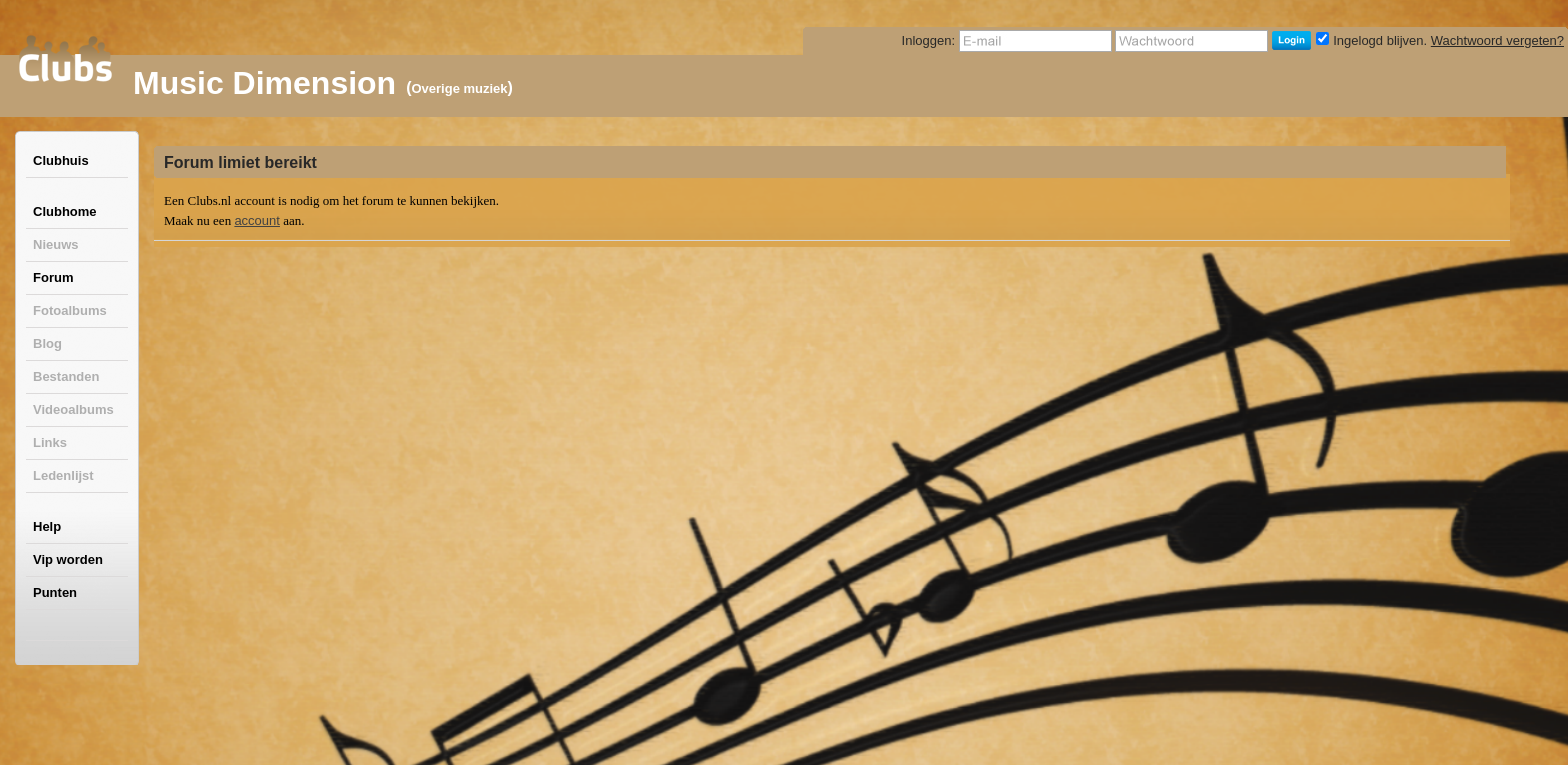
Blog (47, 343)
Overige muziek (459, 88)
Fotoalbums (70, 310)
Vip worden (68, 559)
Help (47, 526)
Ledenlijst (63, 475)
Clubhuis (61, 160)
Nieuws (56, 244)
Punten (55, 592)
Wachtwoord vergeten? (1497, 40)
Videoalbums (73, 409)
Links (50, 442)
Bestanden (66, 376)
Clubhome (65, 211)
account (257, 220)
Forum (53, 277)
